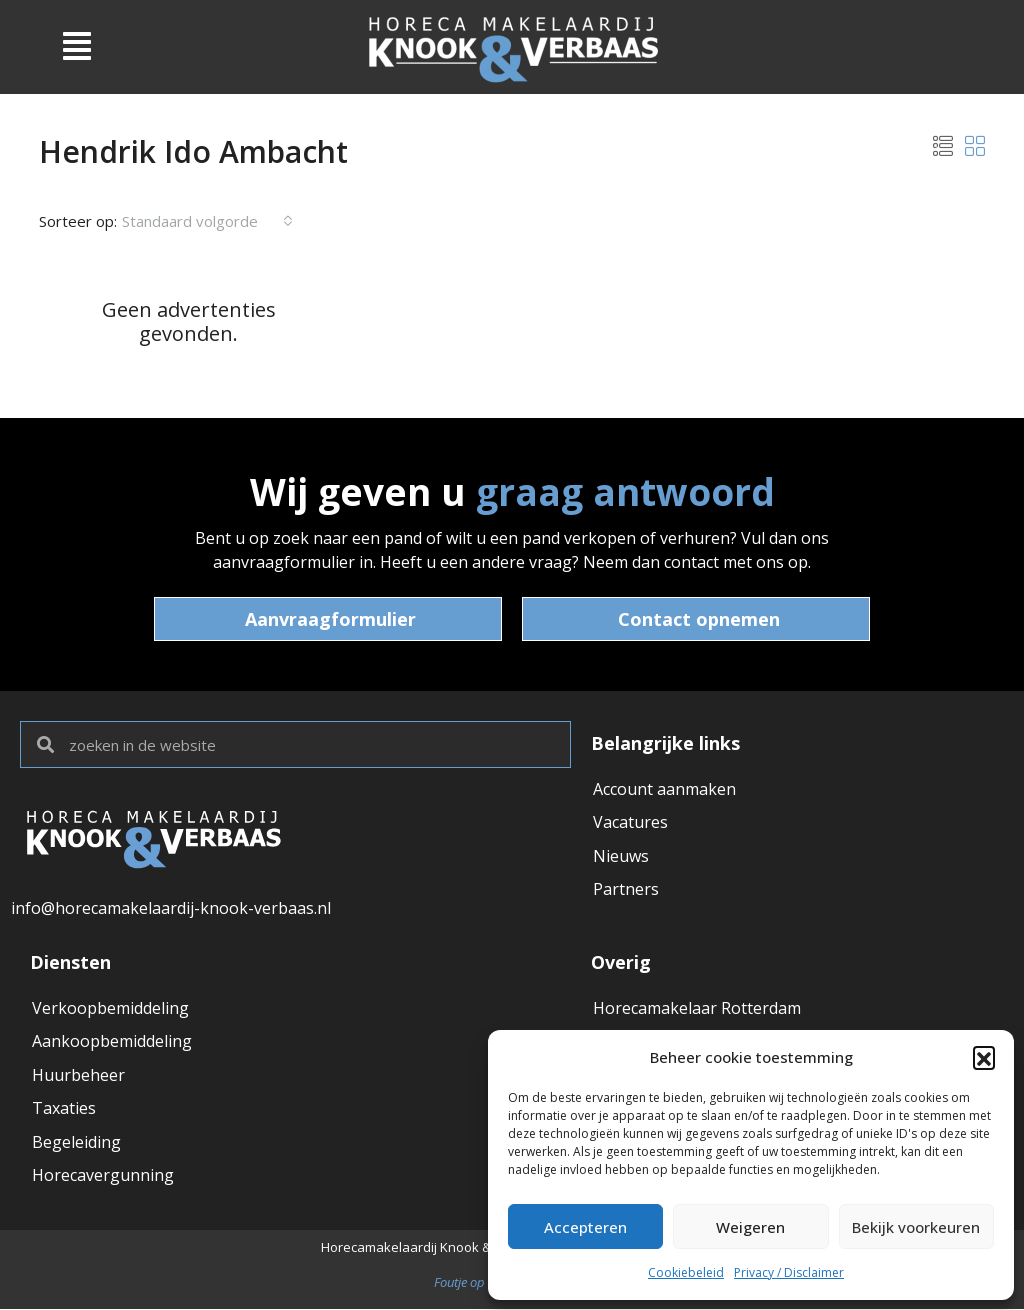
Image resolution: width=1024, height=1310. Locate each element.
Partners (626, 891)
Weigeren (750, 1227)
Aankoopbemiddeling (112, 1042)
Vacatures (630, 823)
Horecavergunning (103, 1178)
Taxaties (64, 1110)
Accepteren (585, 1227)
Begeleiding (76, 1144)
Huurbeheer (78, 1076)
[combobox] (207, 221)
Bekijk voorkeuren (916, 1227)
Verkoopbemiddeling (110, 1008)
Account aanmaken (664, 789)
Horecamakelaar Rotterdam (697, 1008)
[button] (984, 1057)
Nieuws (621, 857)
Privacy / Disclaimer (789, 1272)
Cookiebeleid (686, 1272)
